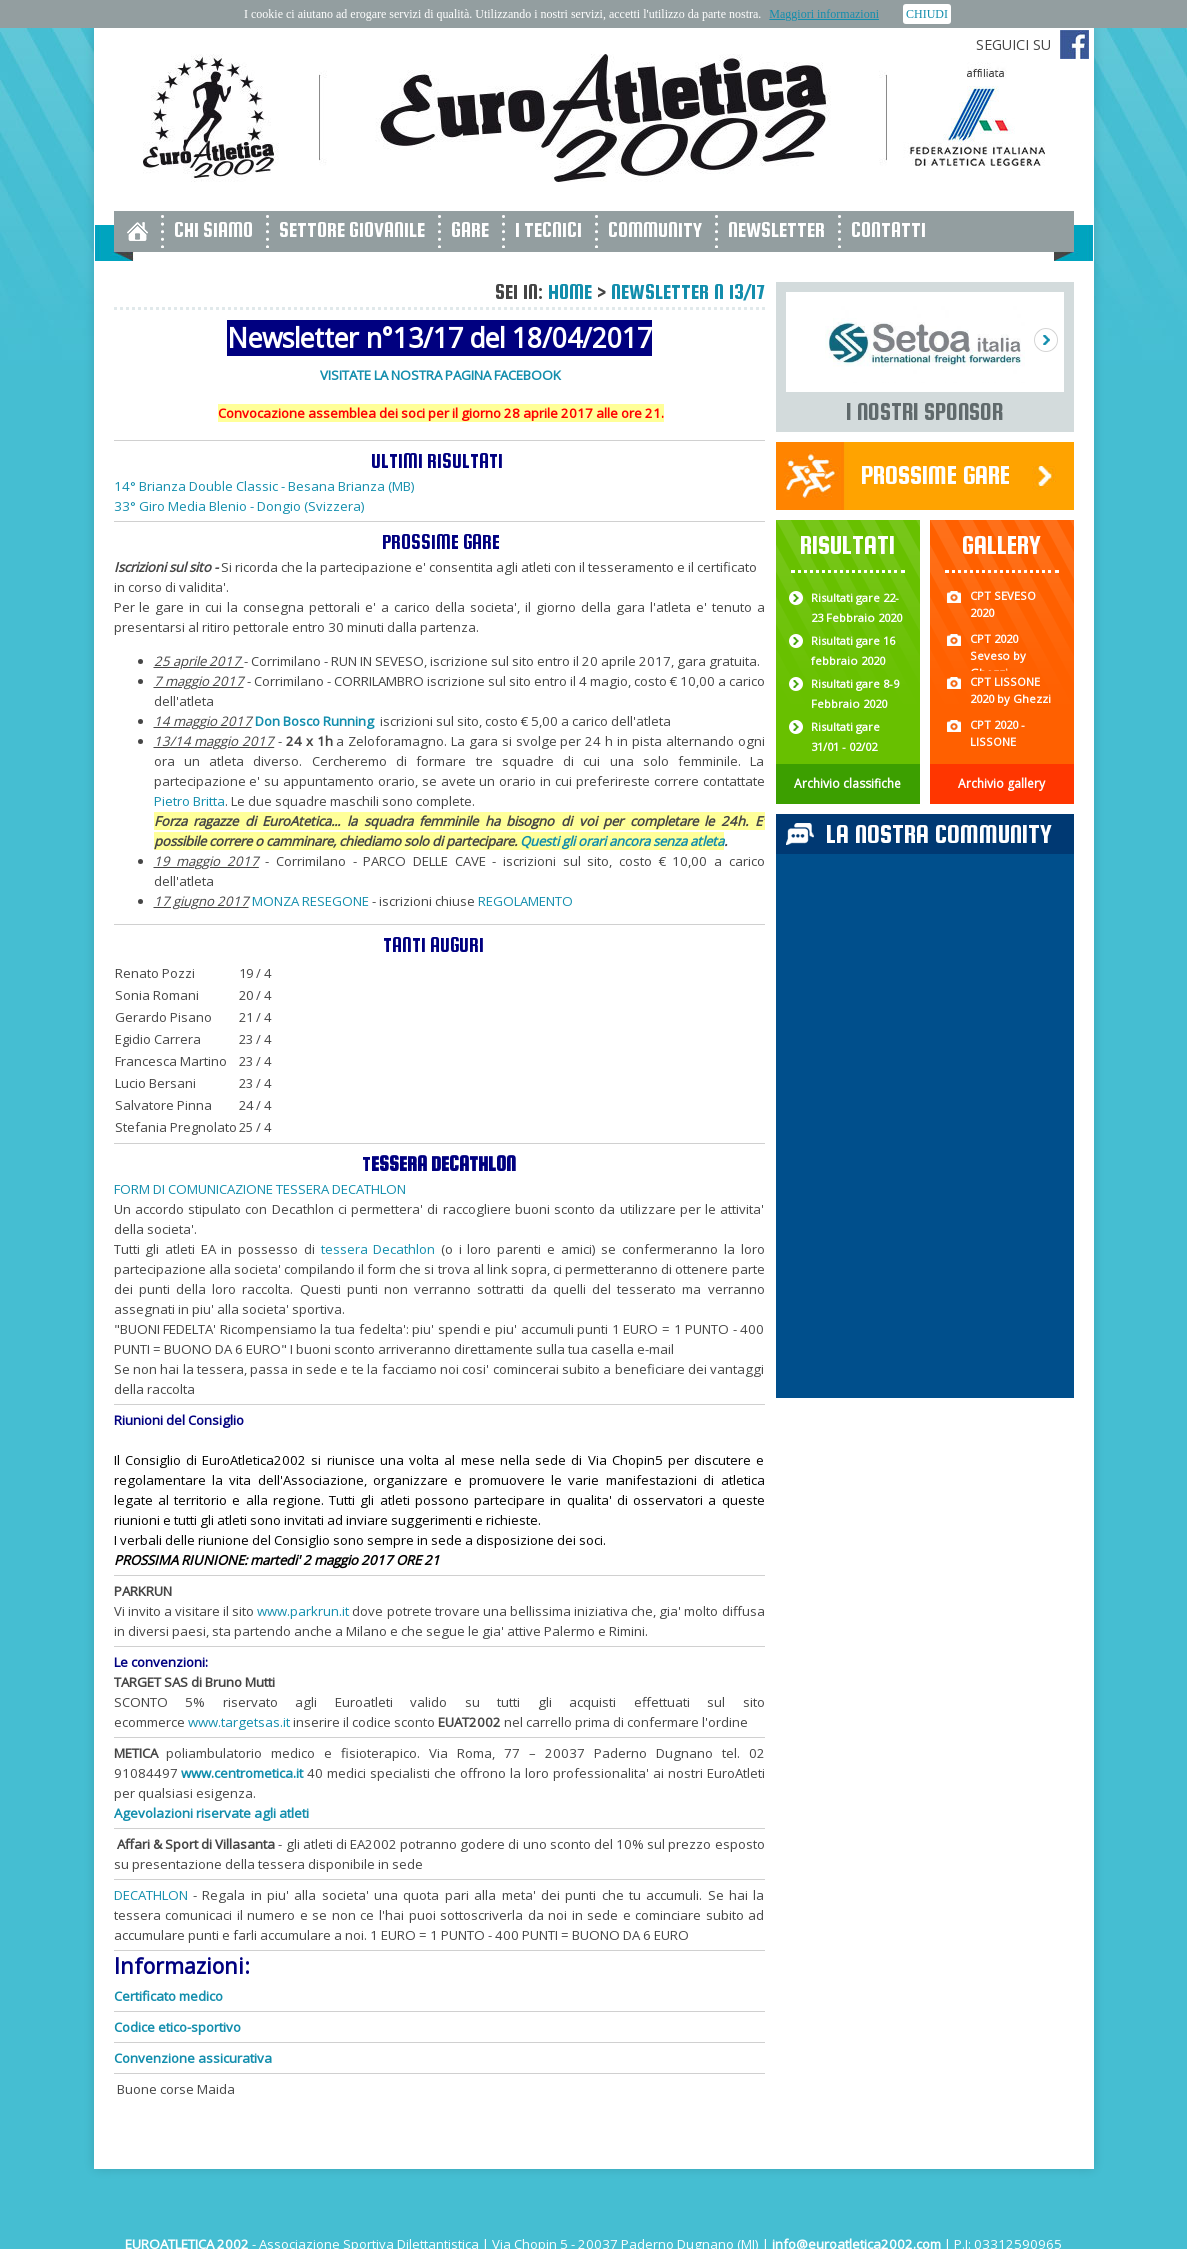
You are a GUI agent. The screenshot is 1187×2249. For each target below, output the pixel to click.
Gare (470, 229)
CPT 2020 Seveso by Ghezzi (998, 655)
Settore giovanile (352, 229)
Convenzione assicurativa (193, 2058)
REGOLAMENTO (527, 901)
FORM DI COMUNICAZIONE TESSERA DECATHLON (260, 1189)
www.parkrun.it (303, 1611)
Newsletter (776, 229)
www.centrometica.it (242, 1773)
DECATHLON (151, 1895)
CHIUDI (927, 14)
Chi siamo (213, 229)
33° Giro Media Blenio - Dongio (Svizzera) (239, 506)
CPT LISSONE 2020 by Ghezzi (1010, 690)
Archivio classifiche (847, 783)
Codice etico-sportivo (177, 2027)
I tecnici (548, 229)
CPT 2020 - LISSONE (997, 733)
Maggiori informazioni (824, 14)
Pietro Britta (189, 801)
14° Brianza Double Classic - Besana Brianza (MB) (264, 486)
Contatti (888, 229)
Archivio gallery (1001, 783)
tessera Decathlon (378, 1249)
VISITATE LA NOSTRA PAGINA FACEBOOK (440, 375)
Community (655, 229)
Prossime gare (935, 474)
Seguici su (1013, 44)
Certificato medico (168, 1996)
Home (570, 291)
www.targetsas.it (239, 1722)
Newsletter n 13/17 (688, 291)
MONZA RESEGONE (310, 901)
